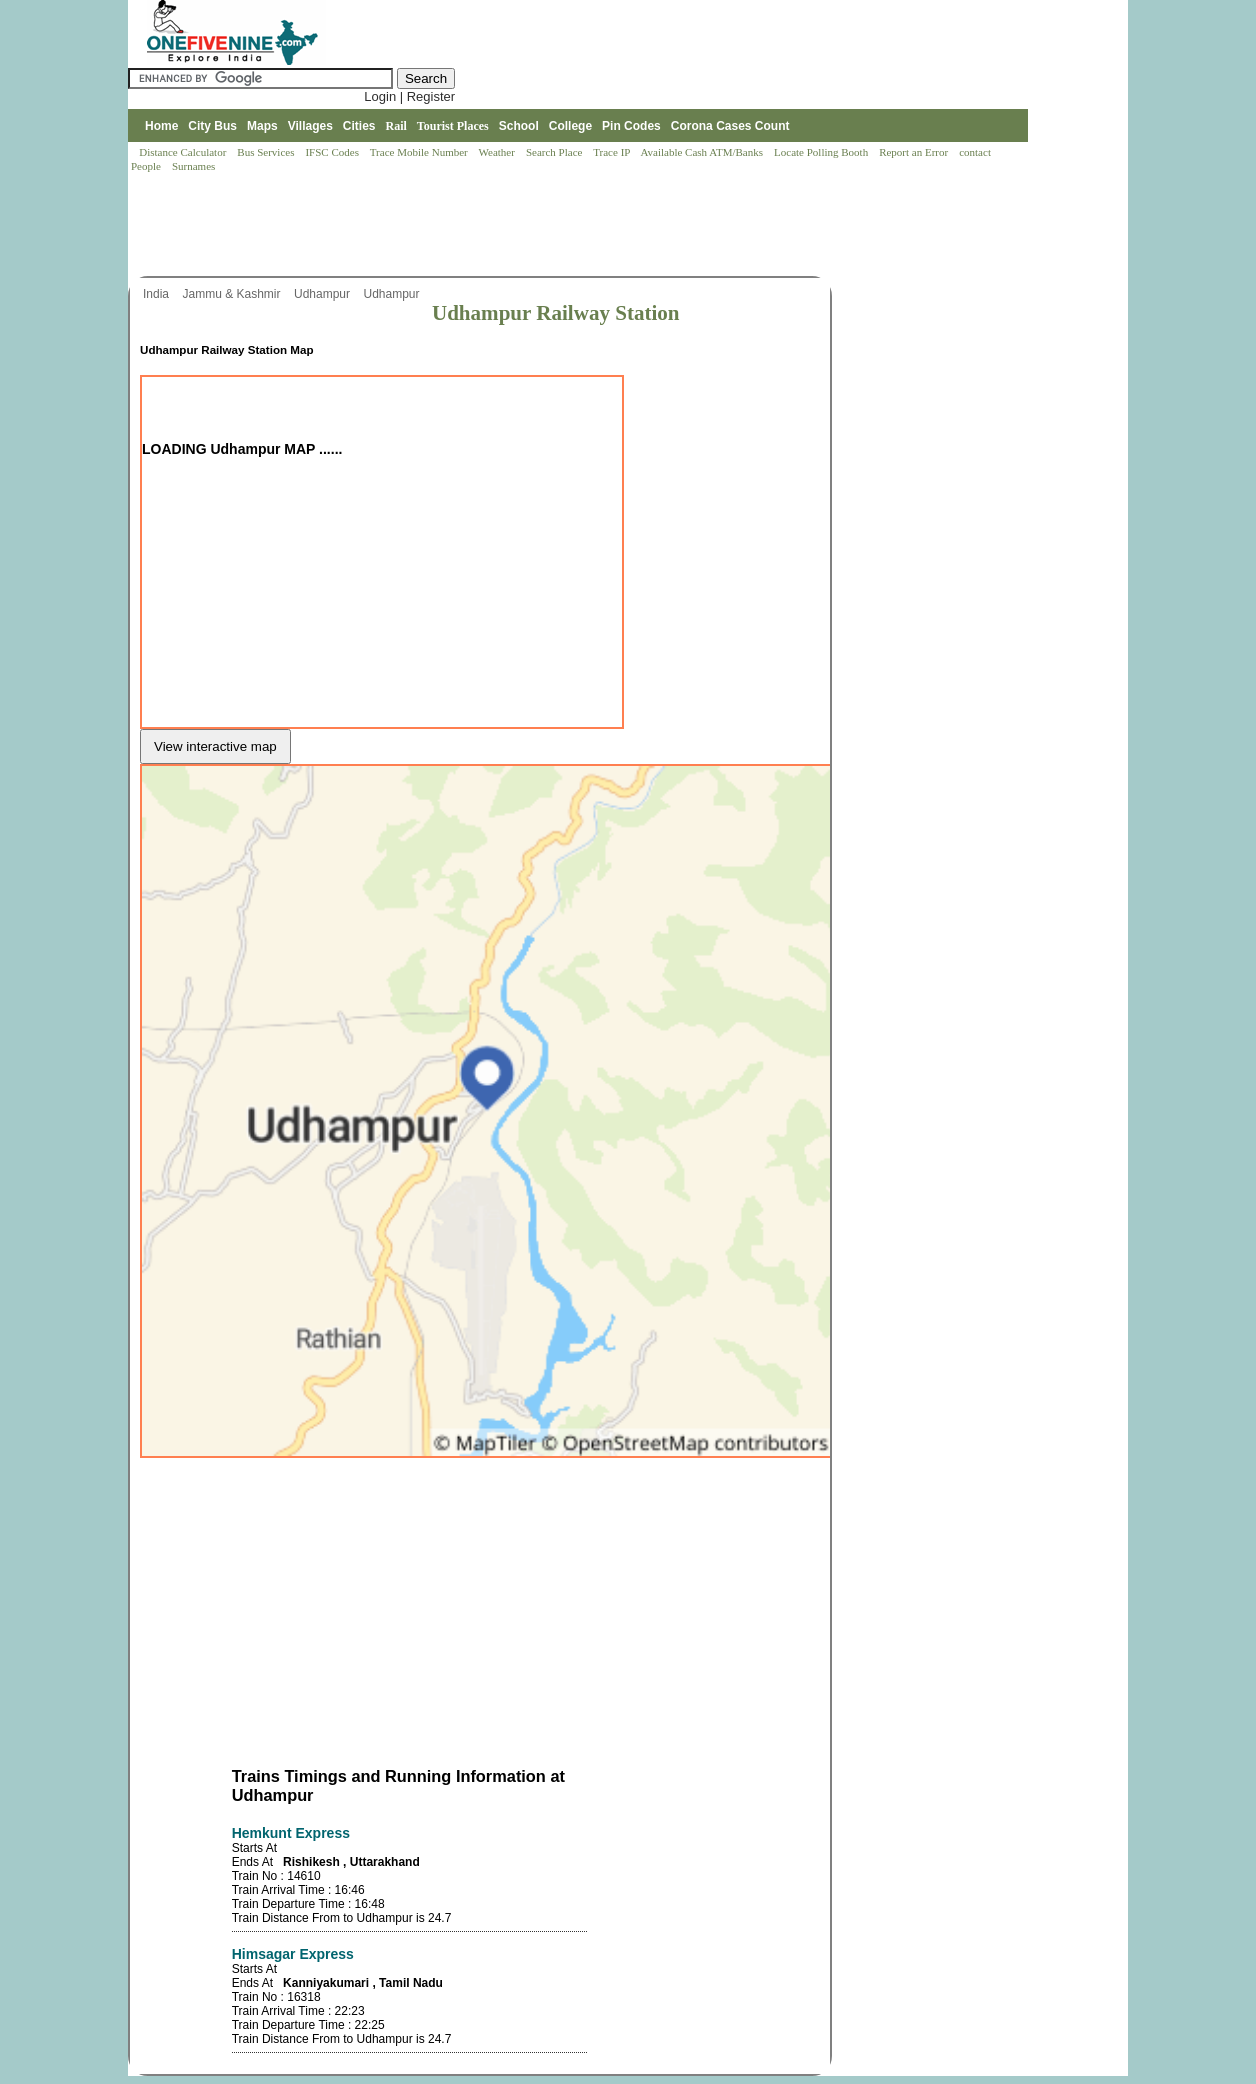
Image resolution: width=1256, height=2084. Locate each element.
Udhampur (323, 294)
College (570, 126)
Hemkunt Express (291, 1833)
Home (161, 126)
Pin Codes (631, 126)
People (147, 166)
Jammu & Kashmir (232, 294)
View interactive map (215, 746)
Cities (359, 126)
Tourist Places (453, 126)
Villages (310, 126)
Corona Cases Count (730, 126)
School (519, 126)
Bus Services (265, 152)
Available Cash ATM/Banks (702, 152)
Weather (498, 152)
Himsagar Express (293, 1954)
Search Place (555, 152)
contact (976, 152)
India (157, 294)
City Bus (212, 126)
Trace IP (613, 152)
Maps (262, 126)
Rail (396, 126)
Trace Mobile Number (420, 152)
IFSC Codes (333, 152)
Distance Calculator (182, 152)
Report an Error (915, 152)
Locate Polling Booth (822, 152)
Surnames (193, 166)
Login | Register (409, 96)
